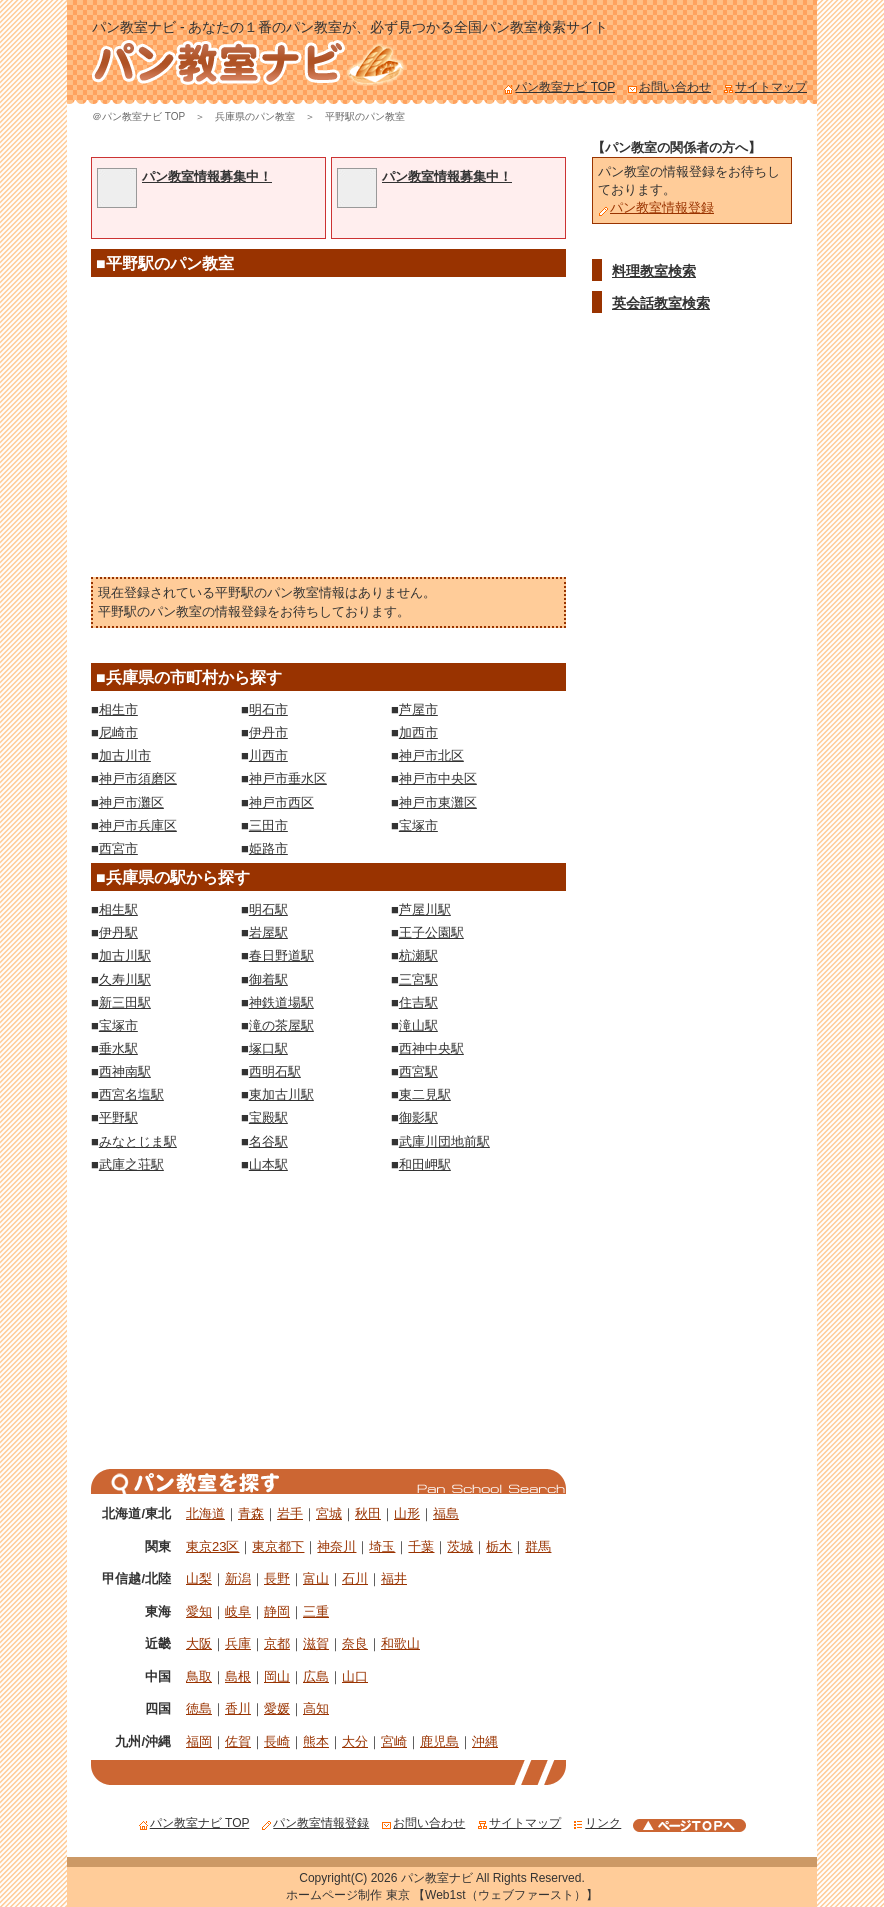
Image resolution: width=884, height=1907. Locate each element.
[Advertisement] (329, 432)
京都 (277, 1643)
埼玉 (382, 1546)
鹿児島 (439, 1741)
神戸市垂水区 (288, 778)
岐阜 (238, 1611)
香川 (238, 1708)
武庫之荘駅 (131, 1164)
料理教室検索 (654, 271)
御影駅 (418, 1117)
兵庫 (238, 1643)
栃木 (499, 1546)
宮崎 (394, 1741)
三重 (316, 1611)
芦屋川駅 (425, 909)
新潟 (238, 1578)
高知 (316, 1708)
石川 (355, 1578)
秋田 (368, 1513)
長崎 (277, 1741)
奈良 (355, 1643)
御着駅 (268, 979)
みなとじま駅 (138, 1141)
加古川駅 (125, 955)
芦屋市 (418, 709)
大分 (355, 1741)
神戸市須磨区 (138, 778)
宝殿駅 (268, 1117)
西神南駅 (125, 1071)
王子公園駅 (431, 932)
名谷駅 (268, 1141)
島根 (238, 1676)
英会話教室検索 (661, 303)
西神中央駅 (431, 1048)
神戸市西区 (281, 802)
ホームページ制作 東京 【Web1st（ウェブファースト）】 (441, 1895)
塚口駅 (268, 1048)
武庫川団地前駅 (444, 1141)
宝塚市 (418, 825)
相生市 (118, 709)
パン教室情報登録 (656, 207)
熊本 (316, 1741)
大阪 (199, 1643)
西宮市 (118, 848)
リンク (597, 1823)
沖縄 (485, 1741)
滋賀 (316, 1643)
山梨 (199, 1578)
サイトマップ (765, 87)
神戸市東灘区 (438, 802)
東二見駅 (425, 1094)
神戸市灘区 (131, 802)
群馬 (538, 1546)
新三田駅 (125, 1002)
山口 (355, 1676)
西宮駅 (418, 1071)
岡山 (277, 1676)
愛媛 (277, 1708)
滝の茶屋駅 (281, 1025)
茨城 (460, 1546)
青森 (251, 1513)
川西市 (268, 755)
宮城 (329, 1513)
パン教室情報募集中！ (207, 176)
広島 (316, 1676)
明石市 (268, 709)
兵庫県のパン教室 (255, 116)
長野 (277, 1578)
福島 (446, 1513)
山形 (407, 1513)
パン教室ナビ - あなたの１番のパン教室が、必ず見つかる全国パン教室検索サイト (350, 27)
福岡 (199, 1741)
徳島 (199, 1708)
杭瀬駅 (418, 955)
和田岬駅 (425, 1164)
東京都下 (278, 1546)
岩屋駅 (268, 932)
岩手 (290, 1513)
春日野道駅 (281, 955)
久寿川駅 (125, 979)
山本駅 (268, 1164)
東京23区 (212, 1546)
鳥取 (199, 1676)
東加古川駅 (281, 1094)
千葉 (421, 1546)
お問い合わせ (669, 87)
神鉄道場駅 (281, 1002)
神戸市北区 (431, 755)
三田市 (268, 825)
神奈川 (336, 1546)
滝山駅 (418, 1025)
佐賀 (238, 1741)
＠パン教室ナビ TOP (138, 116)
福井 (394, 1578)
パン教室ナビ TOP (559, 87)
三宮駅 (418, 979)
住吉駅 (418, 1002)
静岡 (277, 1611)
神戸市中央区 (438, 778)
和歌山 (400, 1643)
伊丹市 (268, 732)
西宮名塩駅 (131, 1094)
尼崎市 (118, 732)
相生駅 (118, 909)
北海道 (205, 1513)
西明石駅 (275, 1071)
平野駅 (118, 1117)
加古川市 (125, 755)
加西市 (418, 732)
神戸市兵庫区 (138, 825)
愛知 (199, 1611)
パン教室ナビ (437, 1878)
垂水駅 (118, 1048)
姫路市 (268, 848)
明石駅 (268, 909)
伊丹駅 (118, 932)
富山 (316, 1578)
